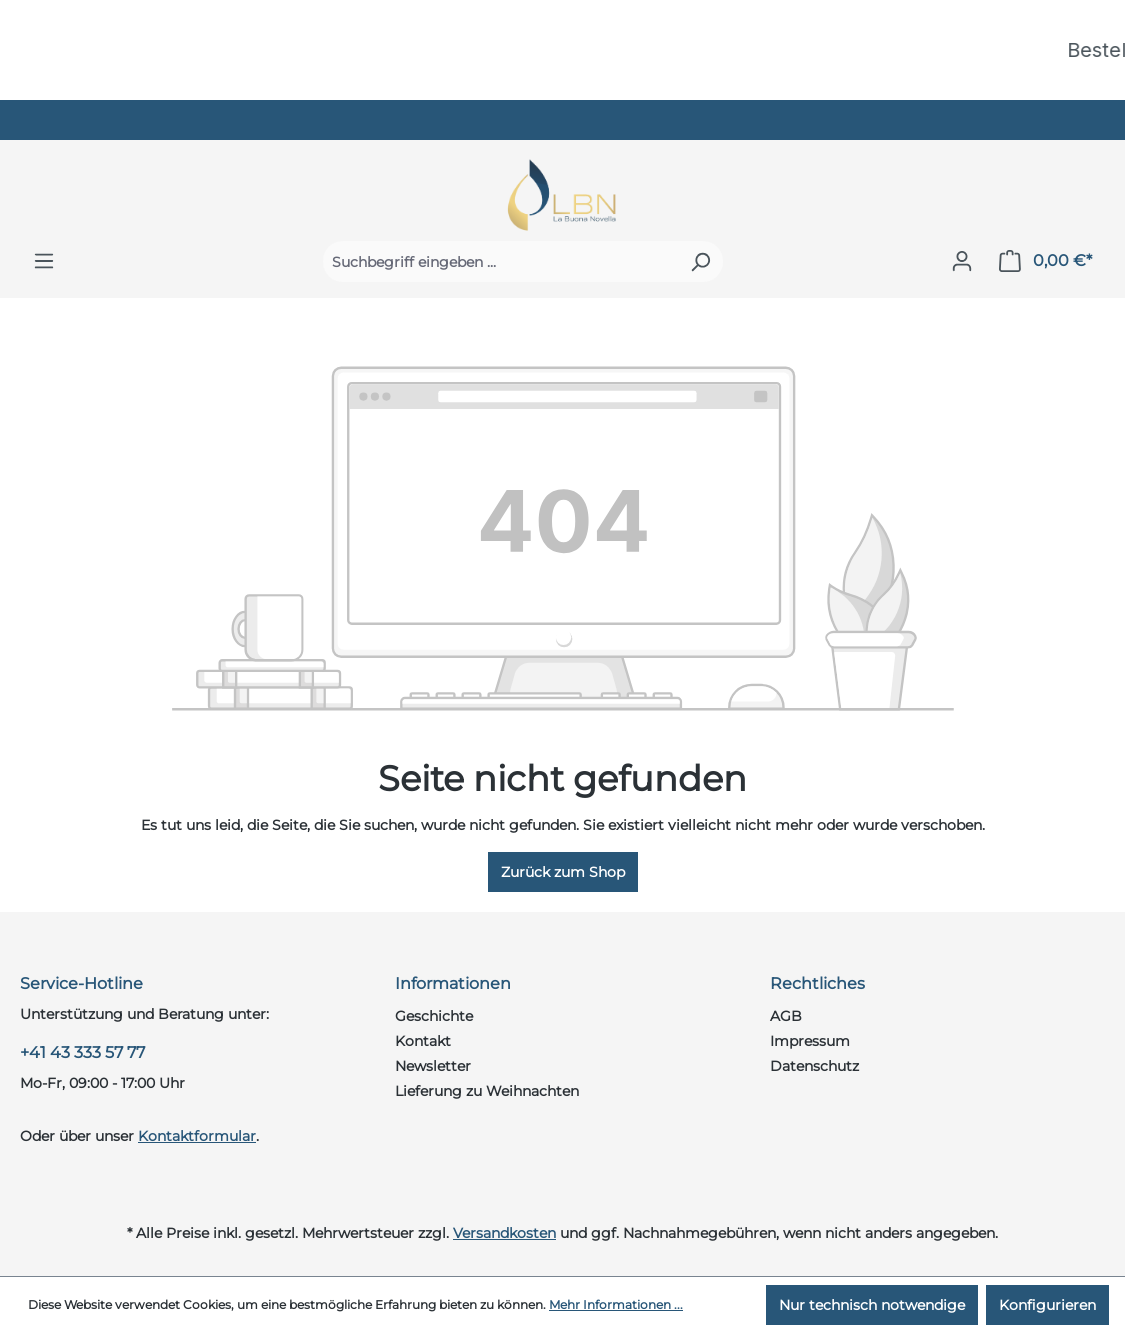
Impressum (810, 1041)
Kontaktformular (197, 1136)
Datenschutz (814, 1066)
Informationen (453, 983)
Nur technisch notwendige (872, 1305)
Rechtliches (817, 983)
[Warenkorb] (1045, 261)
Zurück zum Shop (563, 872)
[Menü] (44, 261)
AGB (786, 1016)
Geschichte (434, 1016)
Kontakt (423, 1041)
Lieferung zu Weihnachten (487, 1091)
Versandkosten (504, 1233)
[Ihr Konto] (962, 261)
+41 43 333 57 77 (82, 1052)
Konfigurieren (1047, 1305)
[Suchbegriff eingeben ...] (500, 261)
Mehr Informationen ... (616, 1304)
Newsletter (433, 1066)
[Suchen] (700, 261)
